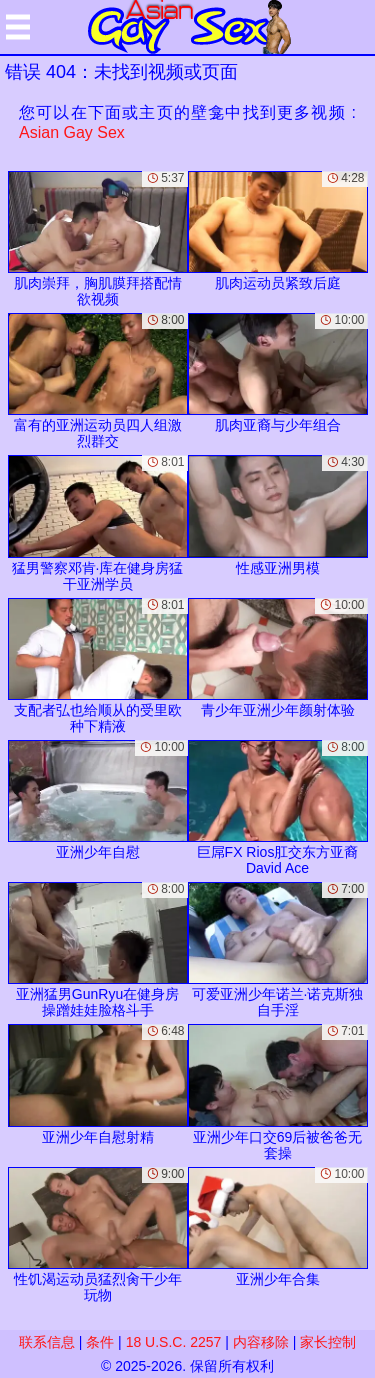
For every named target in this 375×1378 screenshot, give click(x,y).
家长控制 (328, 1342)
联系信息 (47, 1342)
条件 (100, 1342)
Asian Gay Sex (72, 132)
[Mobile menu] (18, 27)
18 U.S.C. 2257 (174, 1342)
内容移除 (261, 1342)
